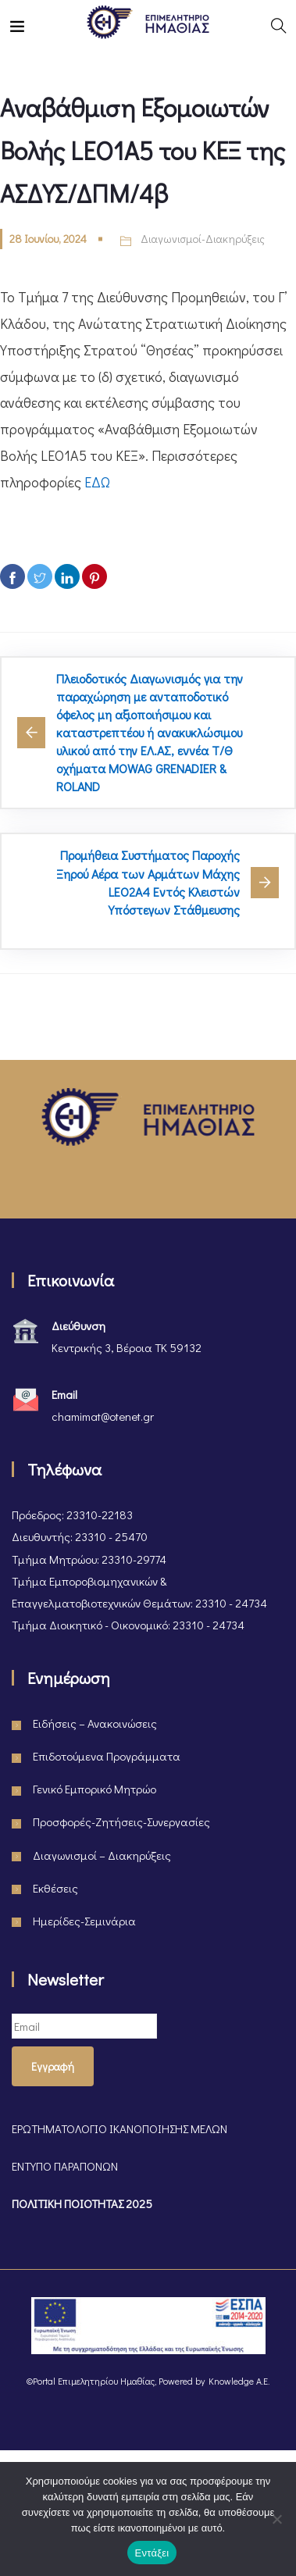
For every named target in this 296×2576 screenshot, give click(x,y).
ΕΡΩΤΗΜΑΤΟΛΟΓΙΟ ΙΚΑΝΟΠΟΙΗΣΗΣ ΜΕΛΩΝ (119, 2128)
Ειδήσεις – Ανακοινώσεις (95, 1723)
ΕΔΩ (97, 482)
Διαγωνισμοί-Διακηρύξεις (203, 238)
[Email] (84, 2026)
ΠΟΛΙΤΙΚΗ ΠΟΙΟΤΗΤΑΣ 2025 (82, 2203)
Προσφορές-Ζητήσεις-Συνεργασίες (121, 1821)
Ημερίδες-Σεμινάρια (84, 1920)
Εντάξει (152, 2553)
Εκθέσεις (55, 1888)
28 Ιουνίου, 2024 (48, 238)
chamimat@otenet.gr (103, 1416)
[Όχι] (276, 2519)
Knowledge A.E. (239, 2380)
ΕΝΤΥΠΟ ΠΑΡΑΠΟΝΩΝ (65, 2166)
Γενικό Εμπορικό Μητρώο (94, 1788)
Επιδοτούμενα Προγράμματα (106, 1756)
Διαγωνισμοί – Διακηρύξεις (102, 1855)
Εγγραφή (52, 2066)
